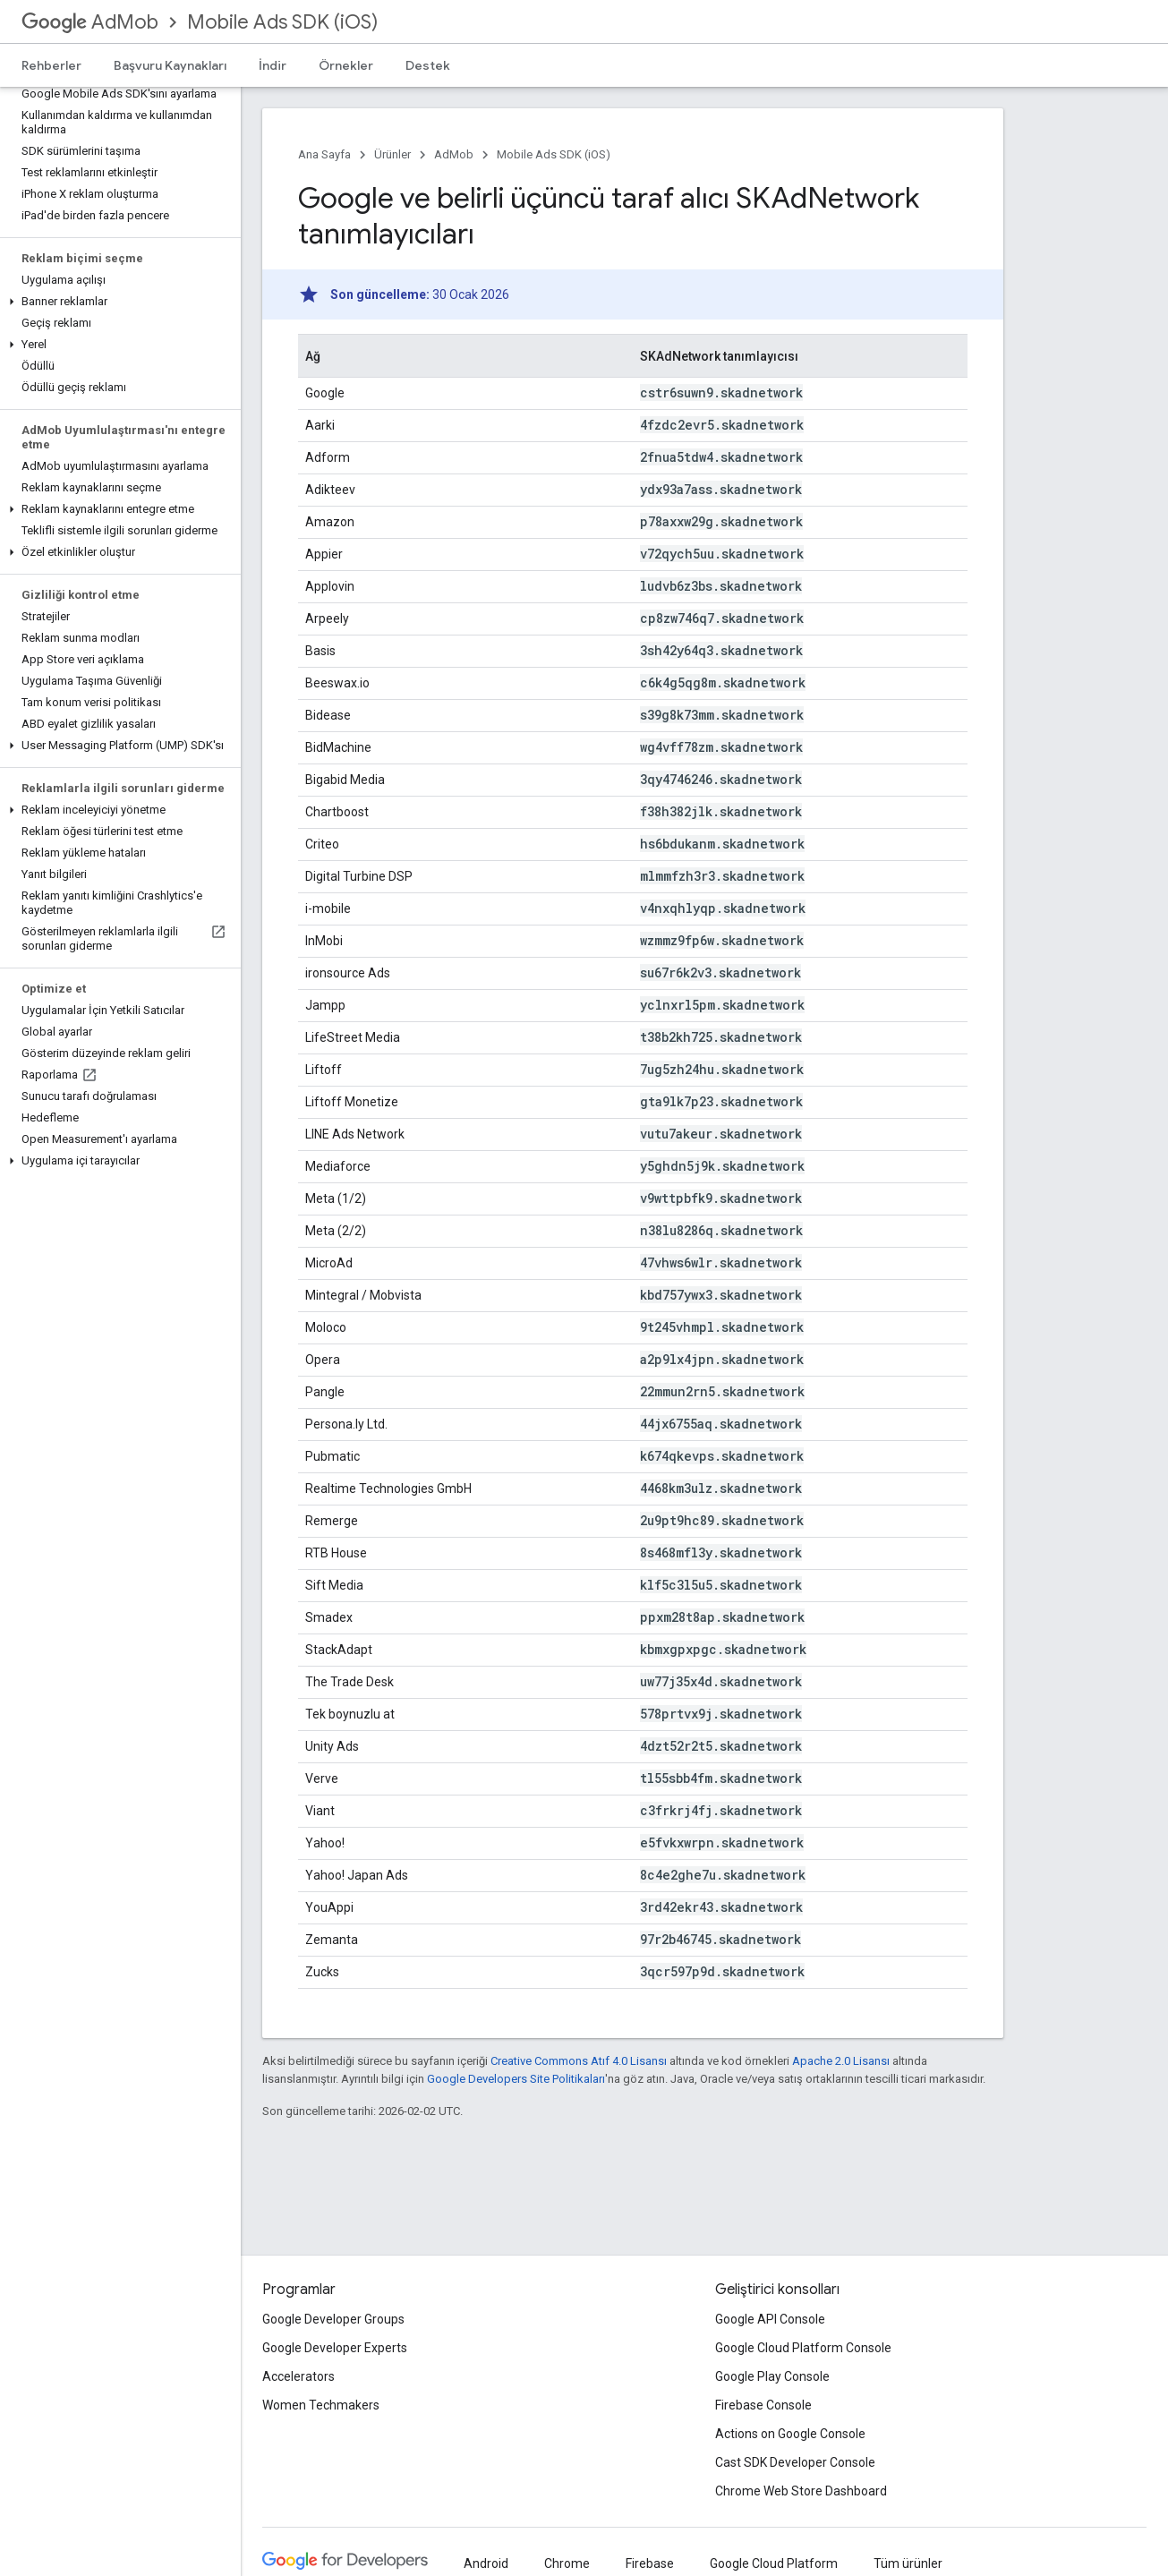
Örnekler (346, 65)
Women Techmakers (320, 2405)
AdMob (89, 22)
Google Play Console (772, 2376)
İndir (272, 65)
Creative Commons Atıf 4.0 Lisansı (578, 2061)
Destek (427, 65)
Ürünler (392, 154)
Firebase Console (763, 2405)
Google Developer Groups (333, 2319)
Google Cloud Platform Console (803, 2348)
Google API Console (770, 2319)
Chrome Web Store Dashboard (801, 2491)
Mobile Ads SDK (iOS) (282, 22)
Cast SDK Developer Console (795, 2462)
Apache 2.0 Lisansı (841, 2061)
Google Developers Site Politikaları (516, 2079)
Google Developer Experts (334, 2348)
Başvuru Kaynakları (170, 65)
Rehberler (51, 65)
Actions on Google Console (790, 2434)
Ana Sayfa (324, 154)
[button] (117, 301)
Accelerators (298, 2376)
